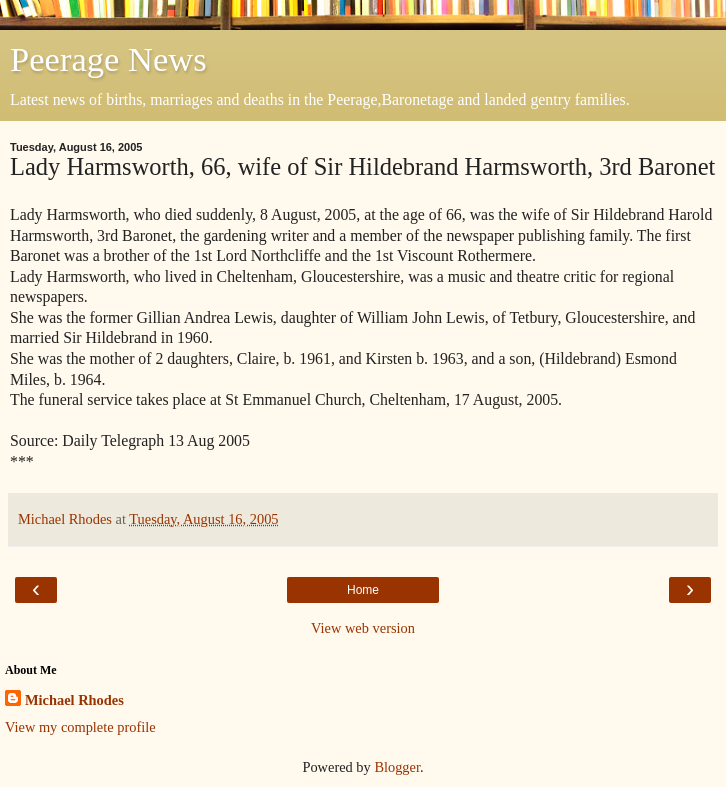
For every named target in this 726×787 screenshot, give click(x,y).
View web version (363, 628)
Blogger (397, 767)
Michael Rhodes (74, 700)
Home (363, 590)
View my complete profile (80, 727)
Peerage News (108, 59)
